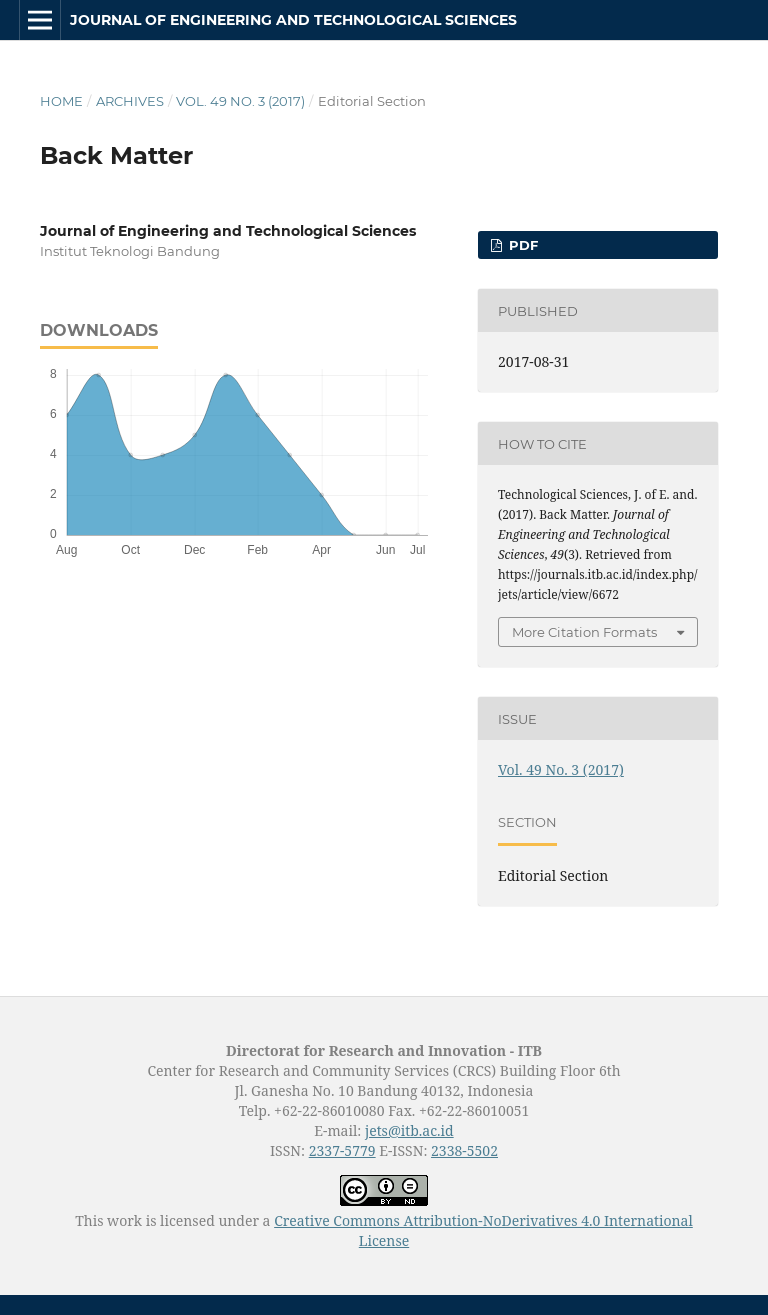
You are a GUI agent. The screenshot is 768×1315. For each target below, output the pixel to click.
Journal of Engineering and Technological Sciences (293, 20)
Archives (130, 101)
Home (61, 101)
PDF (521, 245)
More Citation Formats (584, 632)
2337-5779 (342, 1150)
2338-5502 (464, 1150)
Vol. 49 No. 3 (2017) (240, 101)
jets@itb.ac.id (409, 1130)
